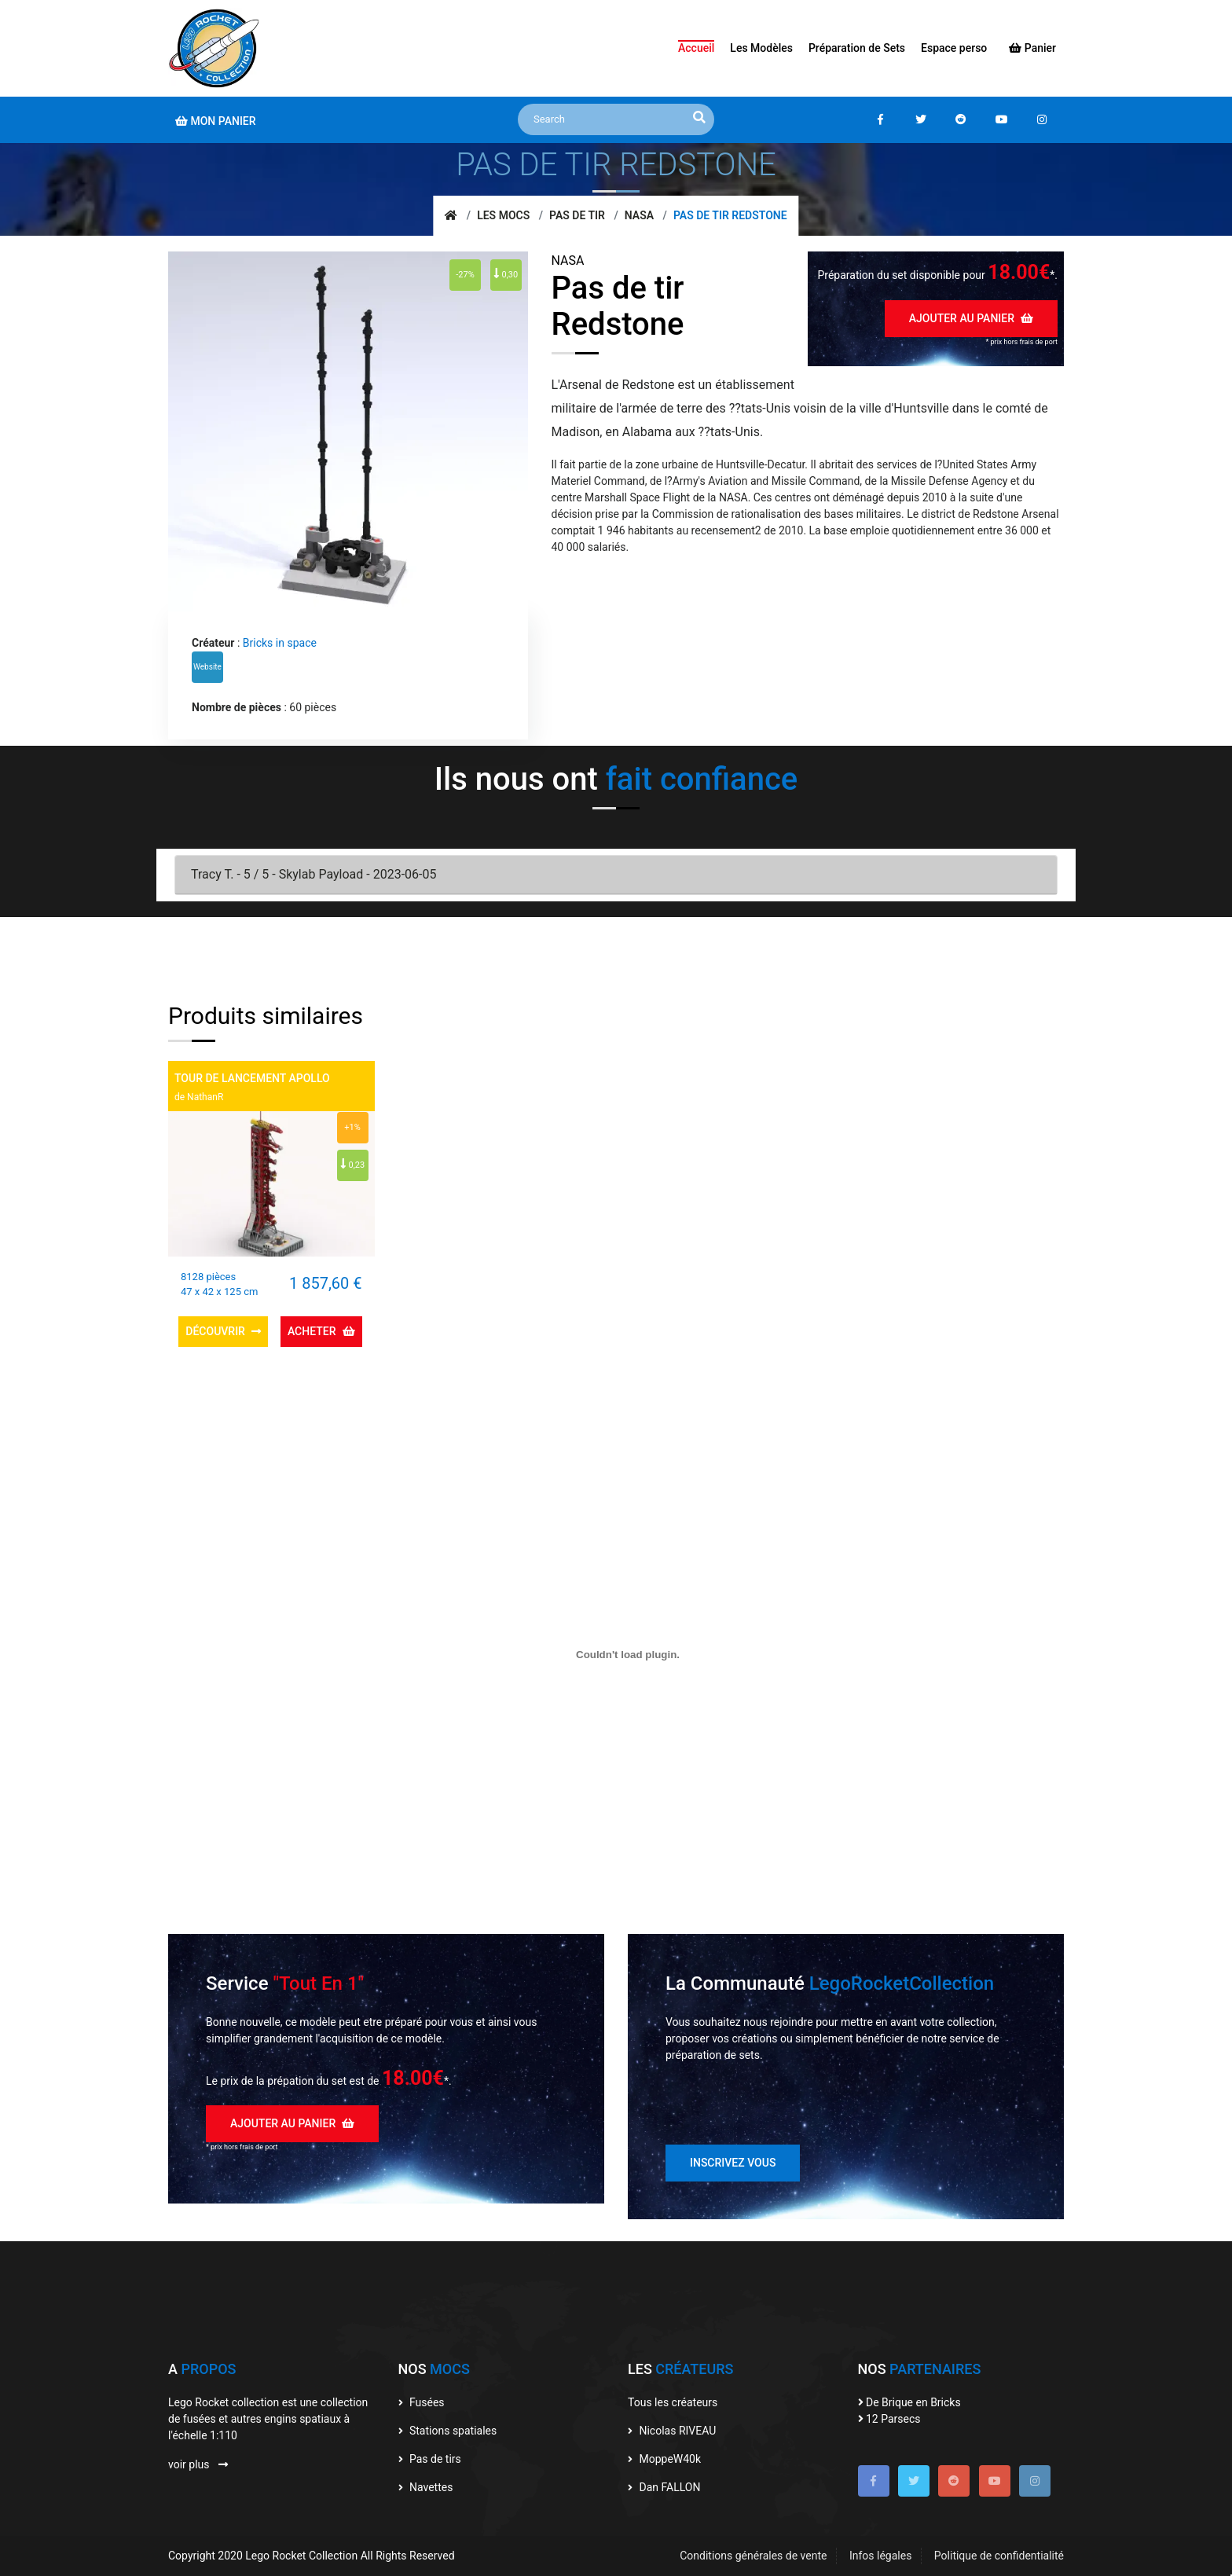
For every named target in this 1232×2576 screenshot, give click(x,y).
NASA (639, 215)
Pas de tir (577, 215)
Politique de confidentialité (999, 2555)
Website (207, 666)
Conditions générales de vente (753, 2555)
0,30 (505, 273)
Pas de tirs (429, 2459)
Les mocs (503, 215)
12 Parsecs (889, 2419)
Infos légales (880, 2555)
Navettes (425, 2487)
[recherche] (699, 118)
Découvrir (223, 1331)
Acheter (321, 1331)
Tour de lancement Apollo (252, 1078)
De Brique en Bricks (909, 2402)
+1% (352, 1127)
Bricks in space (280, 643)
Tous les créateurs (672, 2402)
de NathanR (198, 1097)
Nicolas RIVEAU (672, 2430)
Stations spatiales (447, 2430)
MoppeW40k (664, 2459)
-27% (465, 275)
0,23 (352, 1164)
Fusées (421, 2402)
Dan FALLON (664, 2487)
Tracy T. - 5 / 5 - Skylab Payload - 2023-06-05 (313, 874)
